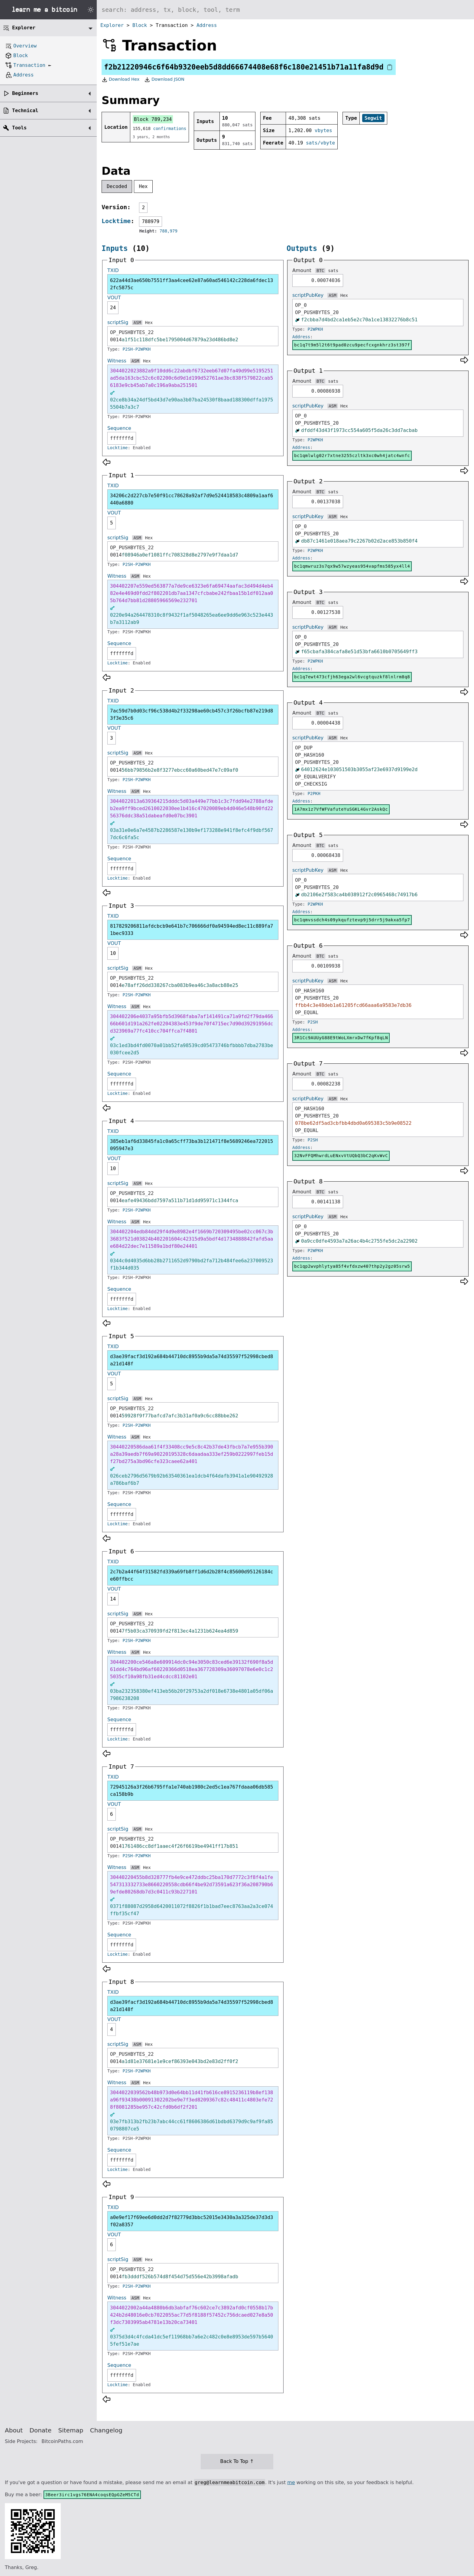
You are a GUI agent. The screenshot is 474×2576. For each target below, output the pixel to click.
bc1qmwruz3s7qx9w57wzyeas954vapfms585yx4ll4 (352, 566)
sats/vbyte (320, 143)
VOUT (114, 297)
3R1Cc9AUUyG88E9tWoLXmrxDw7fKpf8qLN (341, 1037)
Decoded (117, 186)
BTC (320, 270)
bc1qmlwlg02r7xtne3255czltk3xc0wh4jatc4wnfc (352, 455)
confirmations (170, 128)
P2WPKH (315, 329)
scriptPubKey (307, 295)
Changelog (106, 2430)
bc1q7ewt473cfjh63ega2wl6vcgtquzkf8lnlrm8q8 (352, 676)
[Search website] (285, 9)
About (14, 2430)
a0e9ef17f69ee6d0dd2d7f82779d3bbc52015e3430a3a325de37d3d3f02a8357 (191, 2220)
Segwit (373, 118)
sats (333, 270)
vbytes (323, 130)
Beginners (25, 93)
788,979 (168, 231)
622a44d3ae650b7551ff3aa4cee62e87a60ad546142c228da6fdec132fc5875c (191, 283)
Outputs (302, 248)
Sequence (119, 428)
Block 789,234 (153, 119)
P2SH (313, 1022)
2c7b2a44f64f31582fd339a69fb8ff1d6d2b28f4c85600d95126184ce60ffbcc (191, 1575)
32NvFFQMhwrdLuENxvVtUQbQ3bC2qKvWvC (341, 1155)
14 (113, 1599)
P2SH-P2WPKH (137, 349)
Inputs (115, 248)
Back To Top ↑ (237, 2461)
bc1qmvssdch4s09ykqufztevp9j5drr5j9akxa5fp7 (352, 919)
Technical (25, 110)
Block (139, 25)
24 (113, 307)
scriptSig (117, 322)
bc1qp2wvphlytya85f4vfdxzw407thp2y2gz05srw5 (352, 1266)
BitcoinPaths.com (62, 2441)
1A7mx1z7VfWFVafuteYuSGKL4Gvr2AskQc (341, 809)
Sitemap (70, 2430)
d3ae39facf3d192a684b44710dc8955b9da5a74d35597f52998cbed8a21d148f (191, 1360)
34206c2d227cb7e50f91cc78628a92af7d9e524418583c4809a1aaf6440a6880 (191, 499)
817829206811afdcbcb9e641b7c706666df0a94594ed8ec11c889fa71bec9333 (191, 929)
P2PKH (314, 793)
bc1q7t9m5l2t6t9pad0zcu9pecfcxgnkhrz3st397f (352, 344)
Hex (143, 186)
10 (113, 953)
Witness (116, 361)
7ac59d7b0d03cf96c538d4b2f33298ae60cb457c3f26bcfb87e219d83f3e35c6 (191, 714)
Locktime (116, 221)
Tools (19, 128)
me (291, 2482)
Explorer (112, 25)
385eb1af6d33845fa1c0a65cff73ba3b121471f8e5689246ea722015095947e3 (191, 1144)
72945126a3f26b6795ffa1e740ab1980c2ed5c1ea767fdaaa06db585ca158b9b (191, 1790)
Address (206, 25)
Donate (41, 2430)
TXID (113, 270)
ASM (137, 322)
